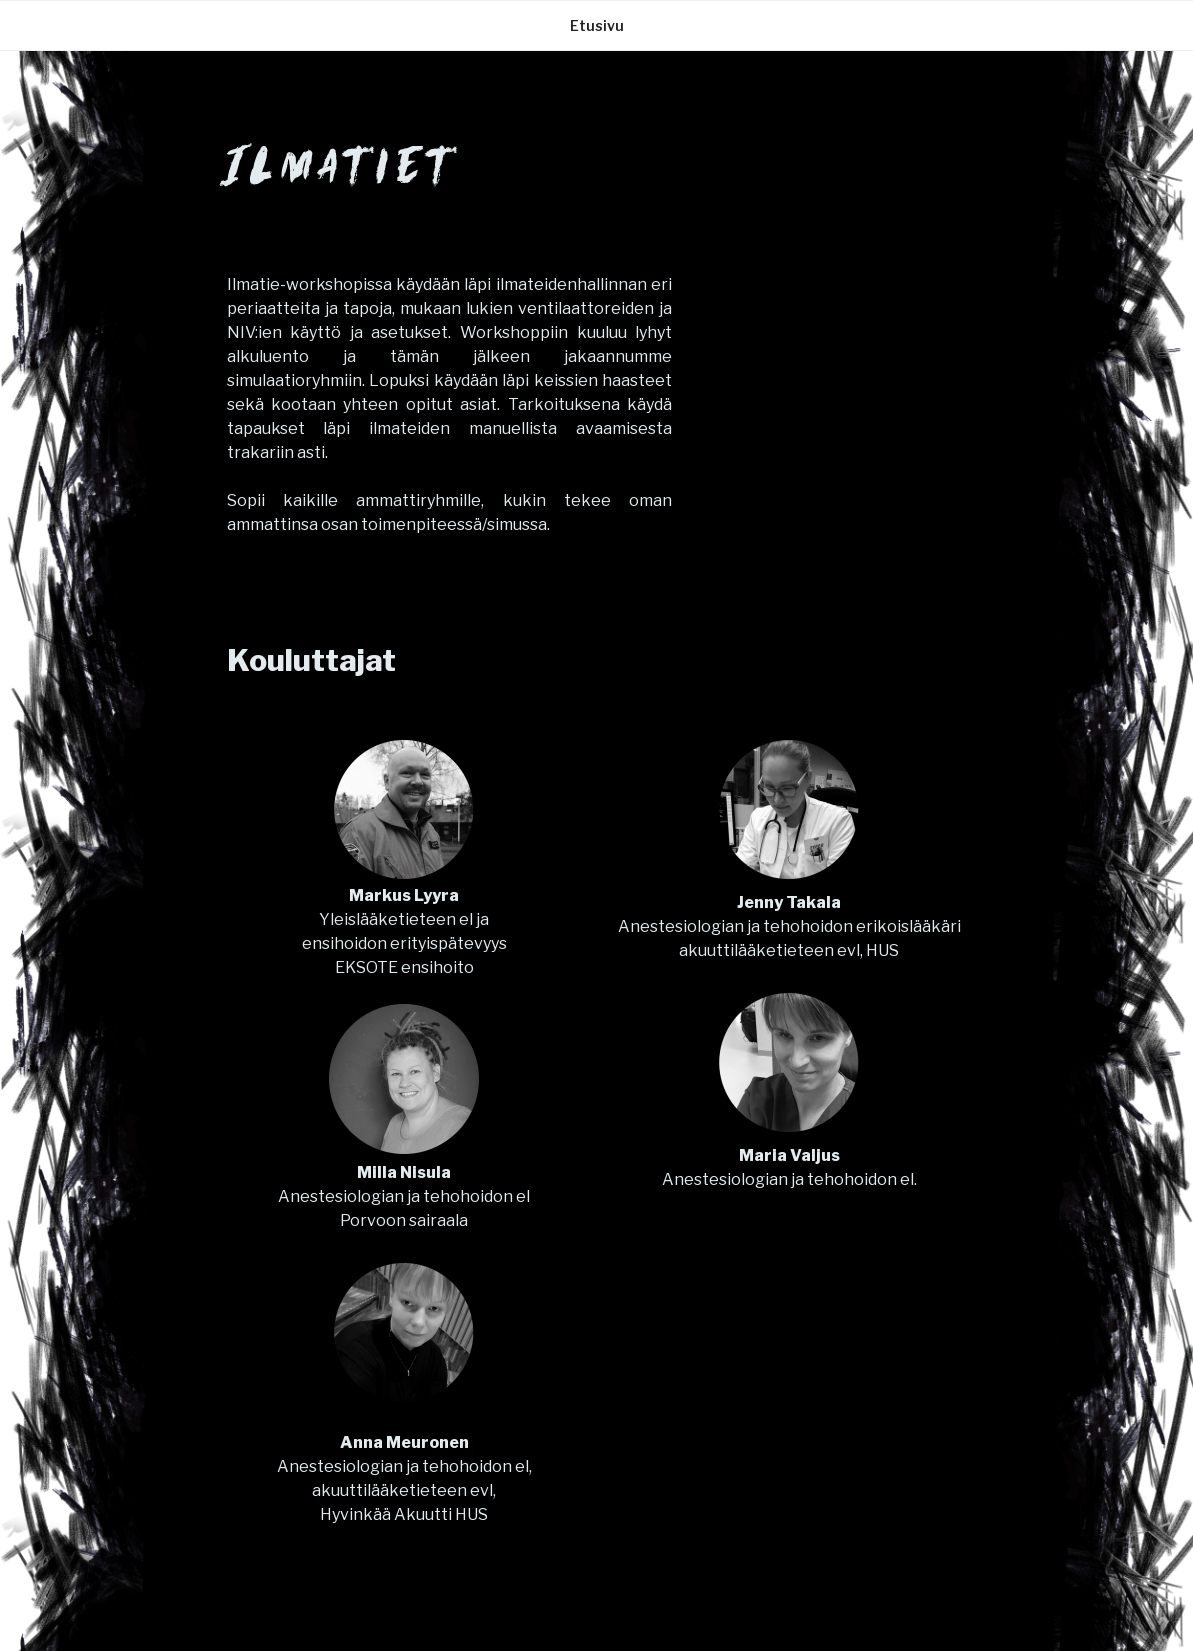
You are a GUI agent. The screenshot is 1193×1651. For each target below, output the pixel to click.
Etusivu (597, 25)
